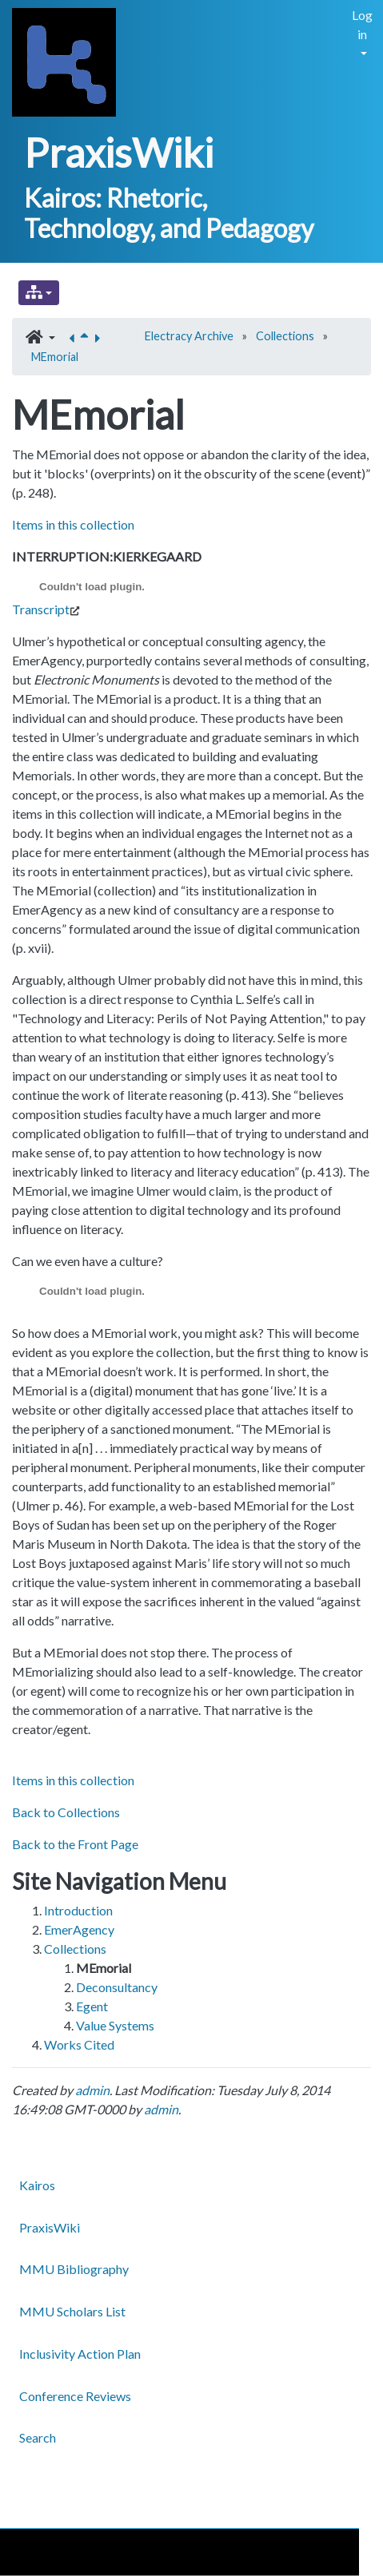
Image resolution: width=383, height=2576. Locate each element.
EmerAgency (79, 1929)
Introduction (78, 1910)
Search (37, 2437)
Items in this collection (73, 524)
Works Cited (79, 2044)
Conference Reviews (75, 2395)
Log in (362, 24)
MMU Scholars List (72, 2311)
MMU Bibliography (74, 2268)
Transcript (41, 609)
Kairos (37, 2185)
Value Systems (115, 2025)
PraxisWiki (118, 153)
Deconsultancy (117, 1987)
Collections (285, 336)
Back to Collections (66, 1812)
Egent (92, 2006)
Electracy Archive (189, 336)
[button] (40, 337)
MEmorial (54, 356)
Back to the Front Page (75, 1844)
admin (92, 2090)
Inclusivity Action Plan (80, 2353)
